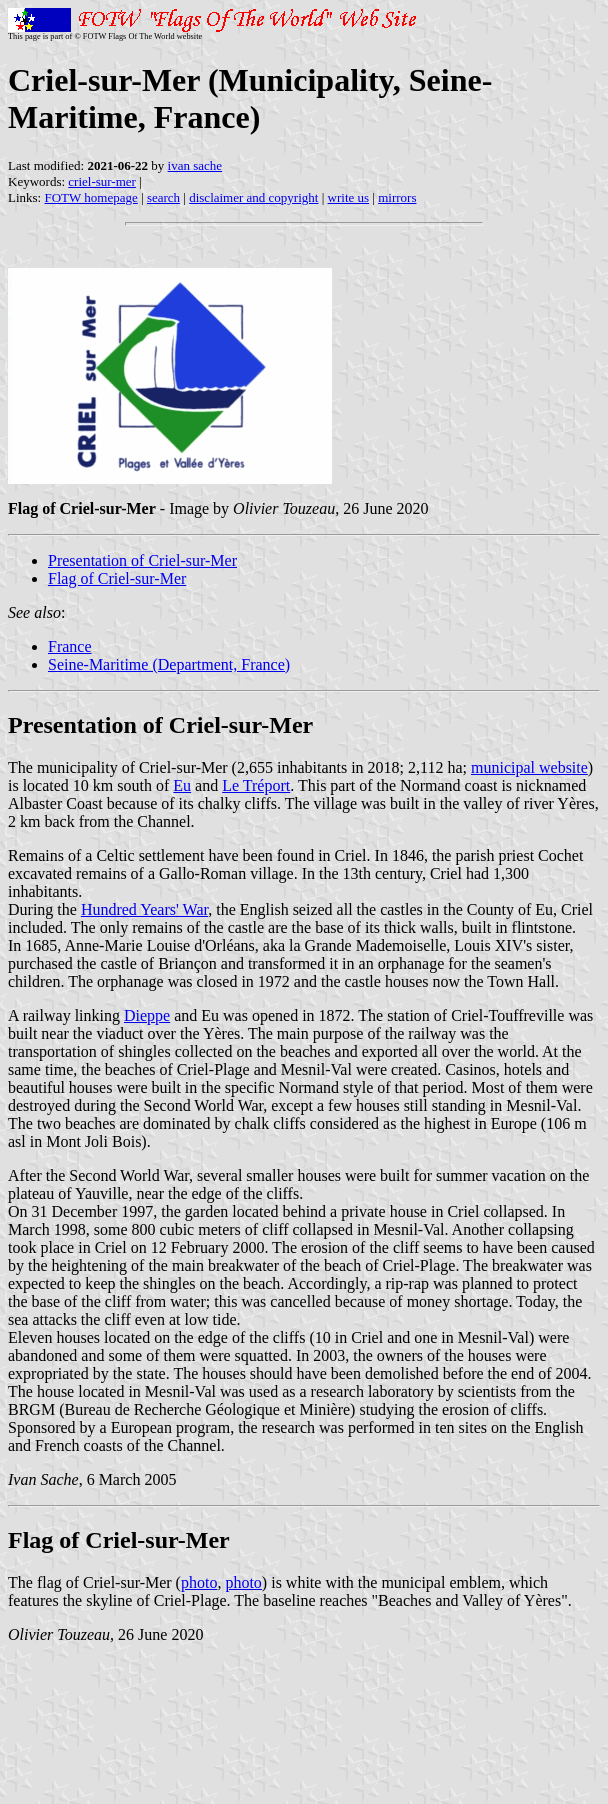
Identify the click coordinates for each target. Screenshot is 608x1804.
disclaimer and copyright (253, 197)
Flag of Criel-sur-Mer (117, 578)
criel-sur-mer (102, 181)
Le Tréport (256, 785)
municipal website (529, 767)
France (70, 646)
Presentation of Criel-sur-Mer (142, 560)
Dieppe (147, 1015)
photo (199, 1582)
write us (349, 197)
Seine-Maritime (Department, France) (169, 664)
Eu (182, 785)
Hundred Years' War (144, 909)
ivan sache (195, 165)
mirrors (397, 197)
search (163, 197)
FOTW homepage (90, 197)
